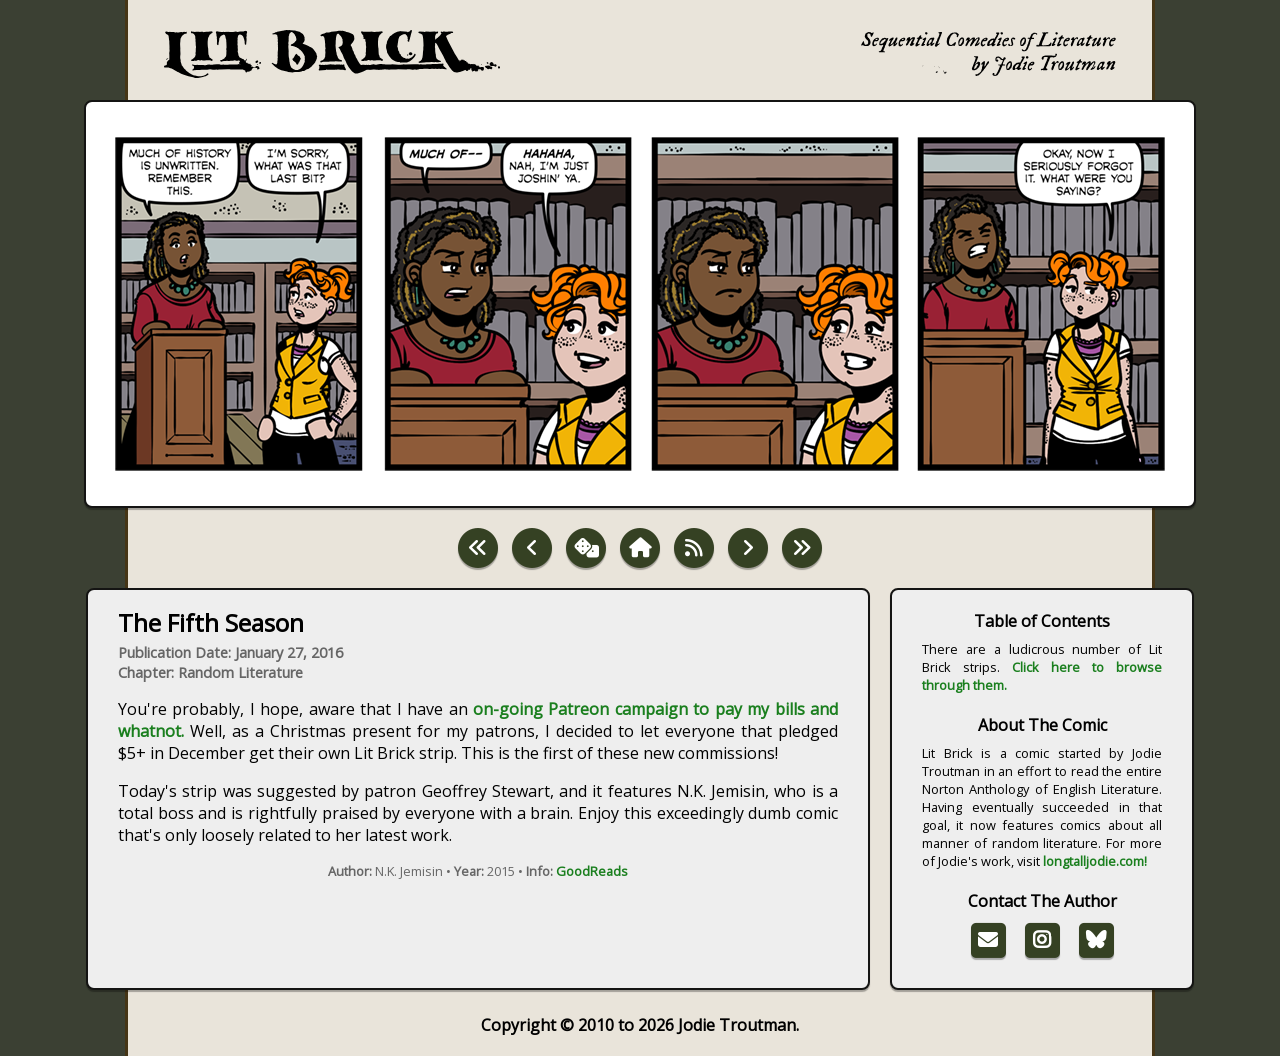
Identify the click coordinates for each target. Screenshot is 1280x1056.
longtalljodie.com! (1095, 861)
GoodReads (592, 871)
